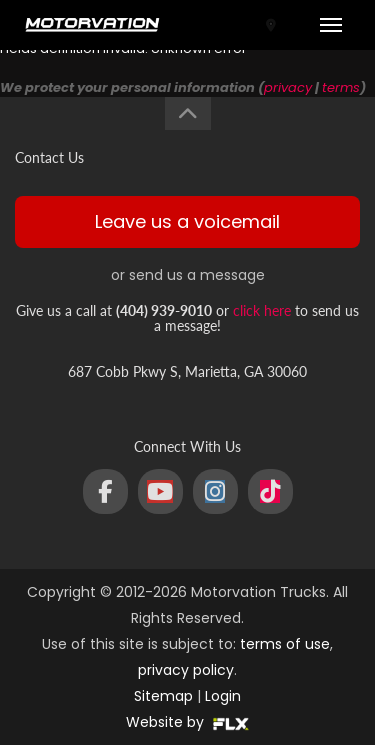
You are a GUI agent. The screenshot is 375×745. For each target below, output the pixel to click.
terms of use (285, 644)
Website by (187, 722)
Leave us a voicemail (187, 221)
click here (262, 310)
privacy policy (186, 670)
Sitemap (163, 696)
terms (341, 87)
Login (223, 696)
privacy (288, 87)
